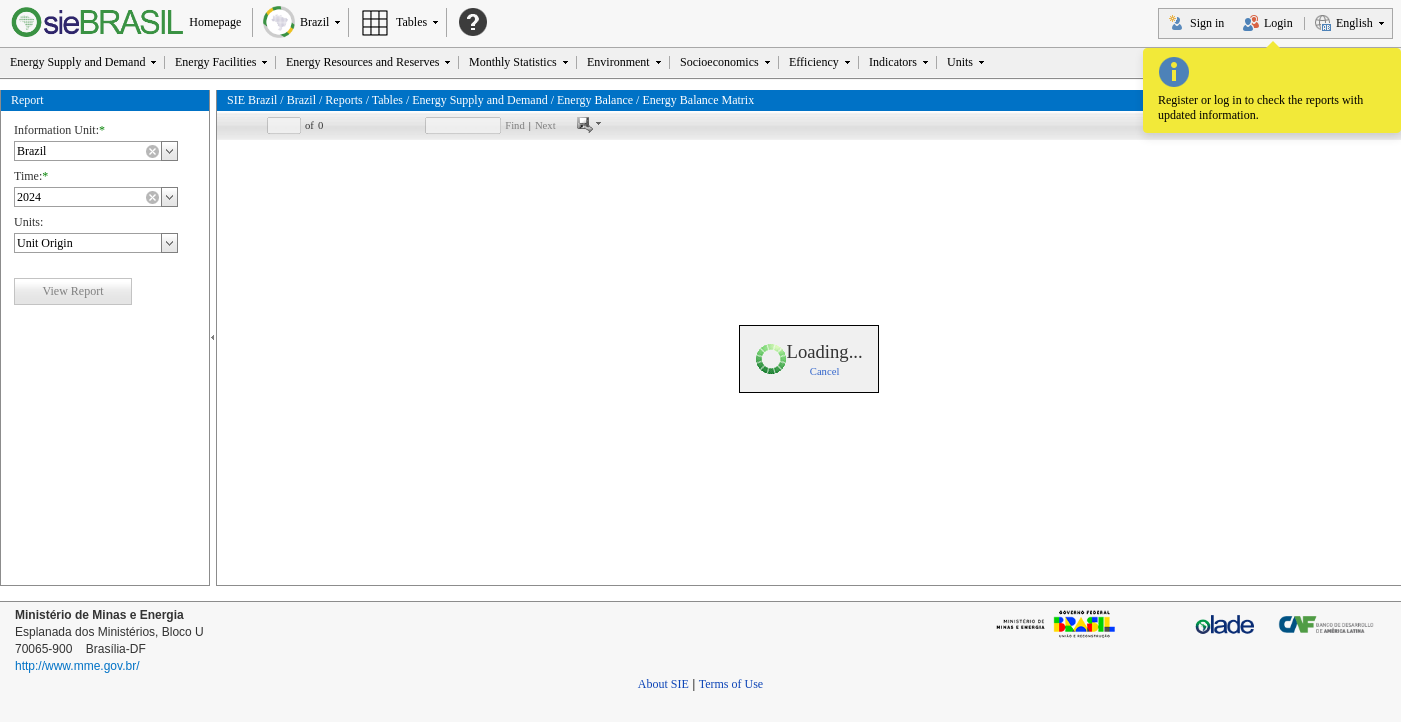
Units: (28, 221)
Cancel (825, 371)
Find (515, 124)
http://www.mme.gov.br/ (77, 665)
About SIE (663, 683)
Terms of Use (731, 683)
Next (545, 124)
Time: (28, 175)
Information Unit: (56, 129)
